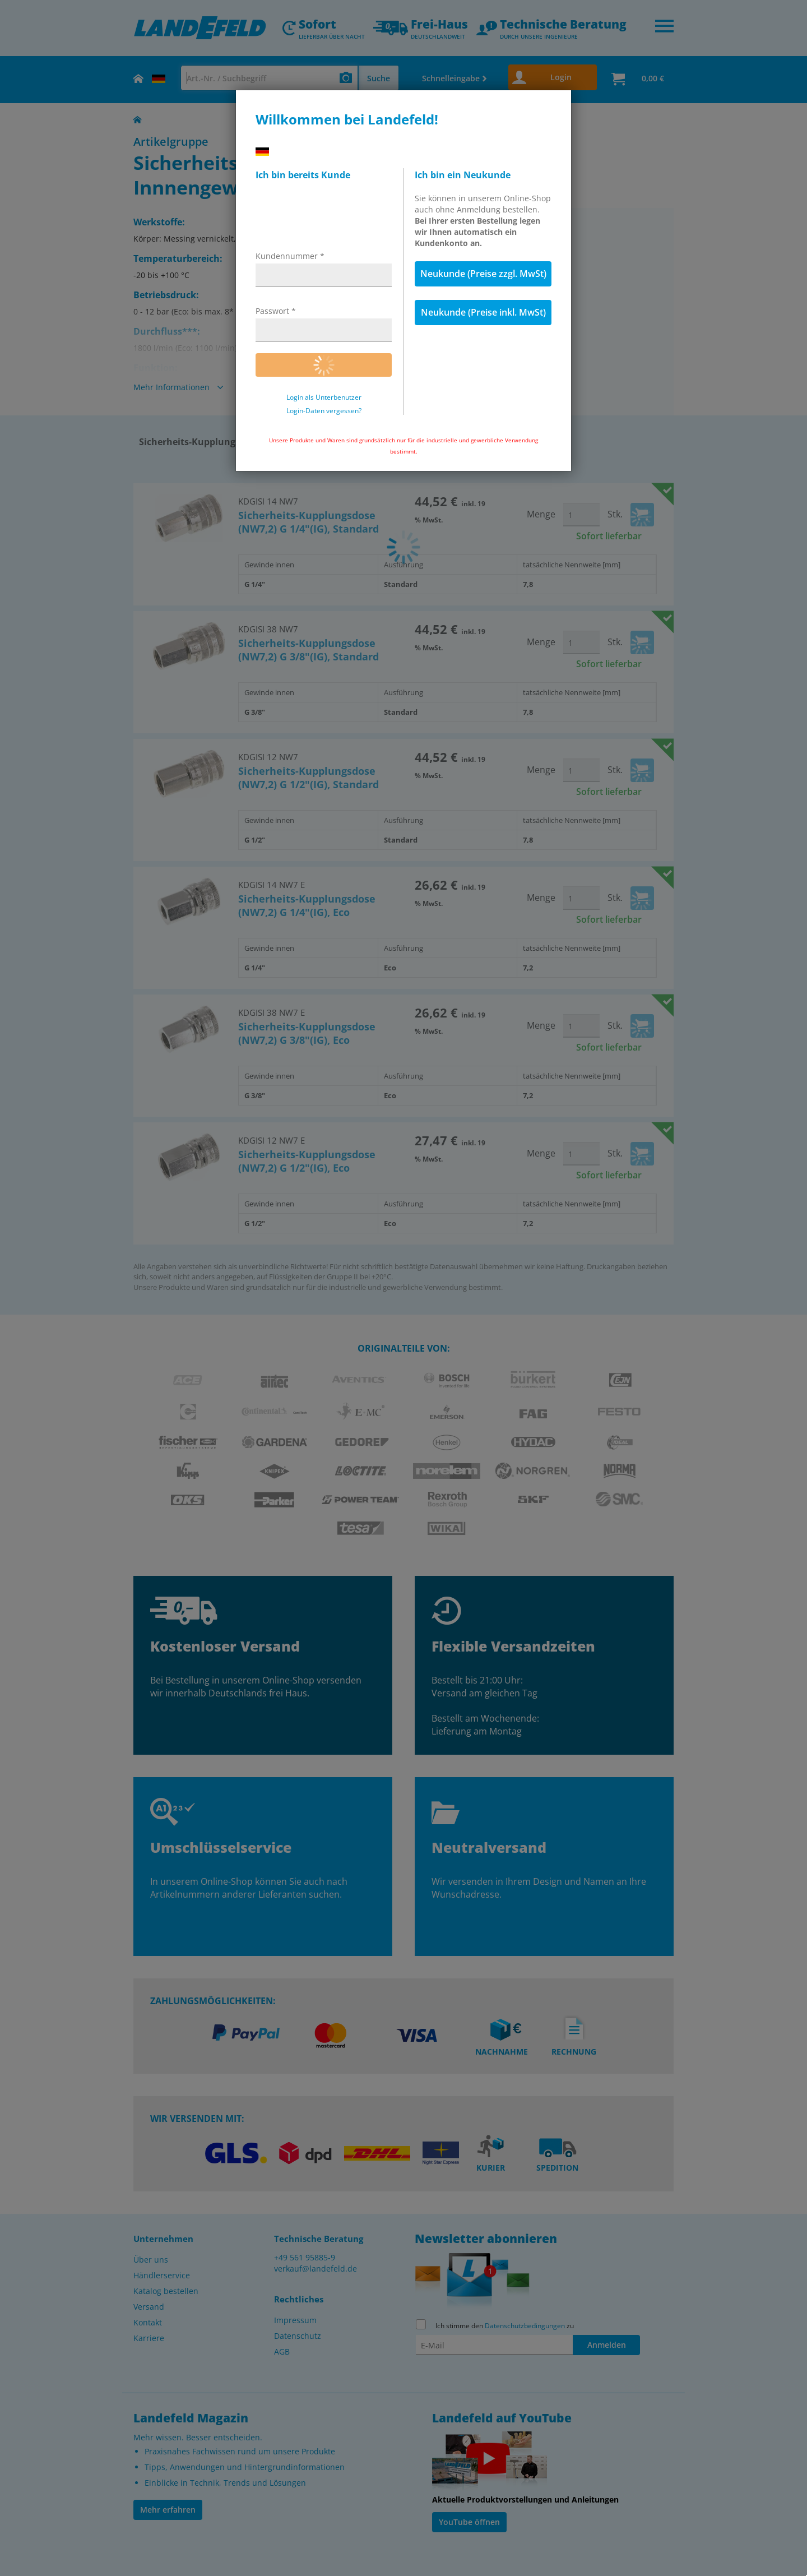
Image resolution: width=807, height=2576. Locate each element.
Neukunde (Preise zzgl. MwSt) (483, 273)
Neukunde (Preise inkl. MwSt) (483, 312)
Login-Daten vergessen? (323, 411)
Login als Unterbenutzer (323, 397)
